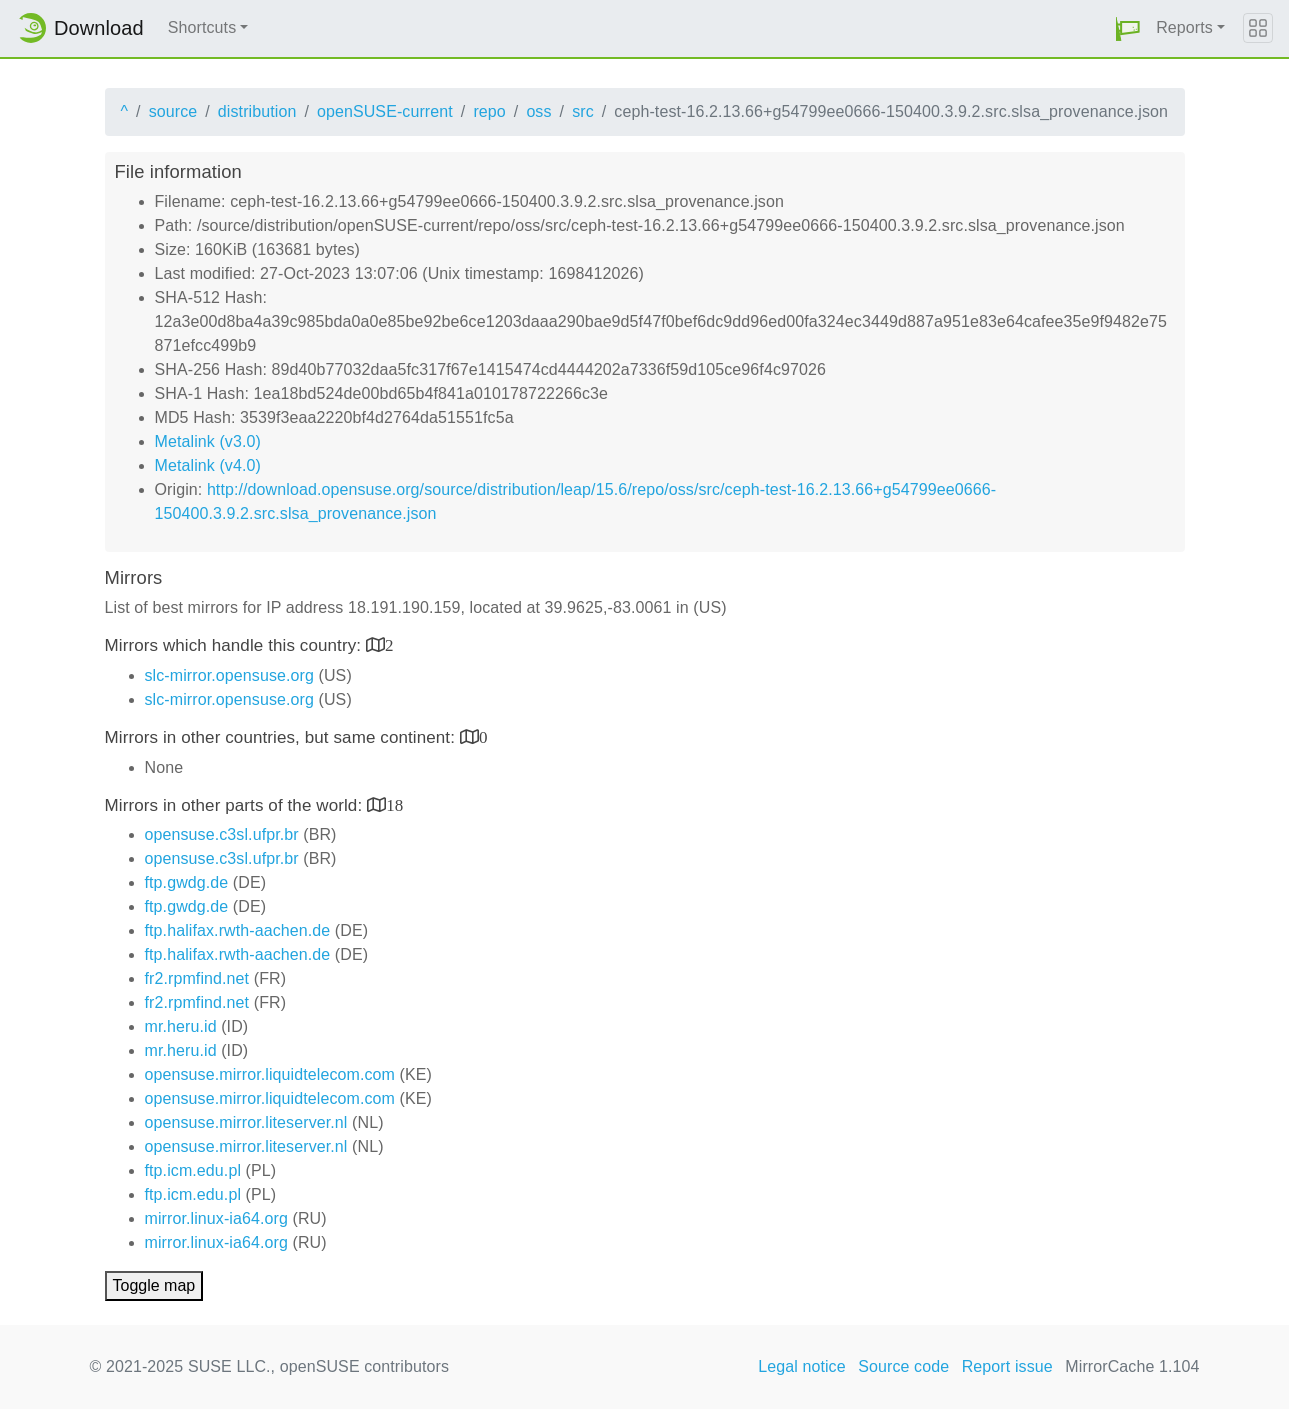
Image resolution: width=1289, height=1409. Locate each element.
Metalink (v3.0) (208, 441)
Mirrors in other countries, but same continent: (282, 737)
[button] (1128, 28)
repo (489, 111)
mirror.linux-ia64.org (216, 1218)
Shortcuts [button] (202, 27)
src (583, 111)
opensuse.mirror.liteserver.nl (246, 1122)
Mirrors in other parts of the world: (236, 805)
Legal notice (802, 1366)
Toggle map (154, 1285)
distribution (257, 111)
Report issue (1007, 1366)
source (173, 111)
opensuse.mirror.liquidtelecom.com (270, 1074)
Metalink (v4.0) (208, 465)
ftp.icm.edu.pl (193, 1170)
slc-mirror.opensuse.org (229, 675)
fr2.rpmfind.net (197, 978)
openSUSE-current (385, 111)
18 (394, 804)
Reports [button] (1184, 27)
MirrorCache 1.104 (1132, 1366)
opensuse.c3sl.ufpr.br (222, 834)
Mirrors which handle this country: (235, 645)
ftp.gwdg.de (187, 882)
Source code (903, 1366)
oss (538, 111)
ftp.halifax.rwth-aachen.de (238, 930)
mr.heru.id (181, 1026)
